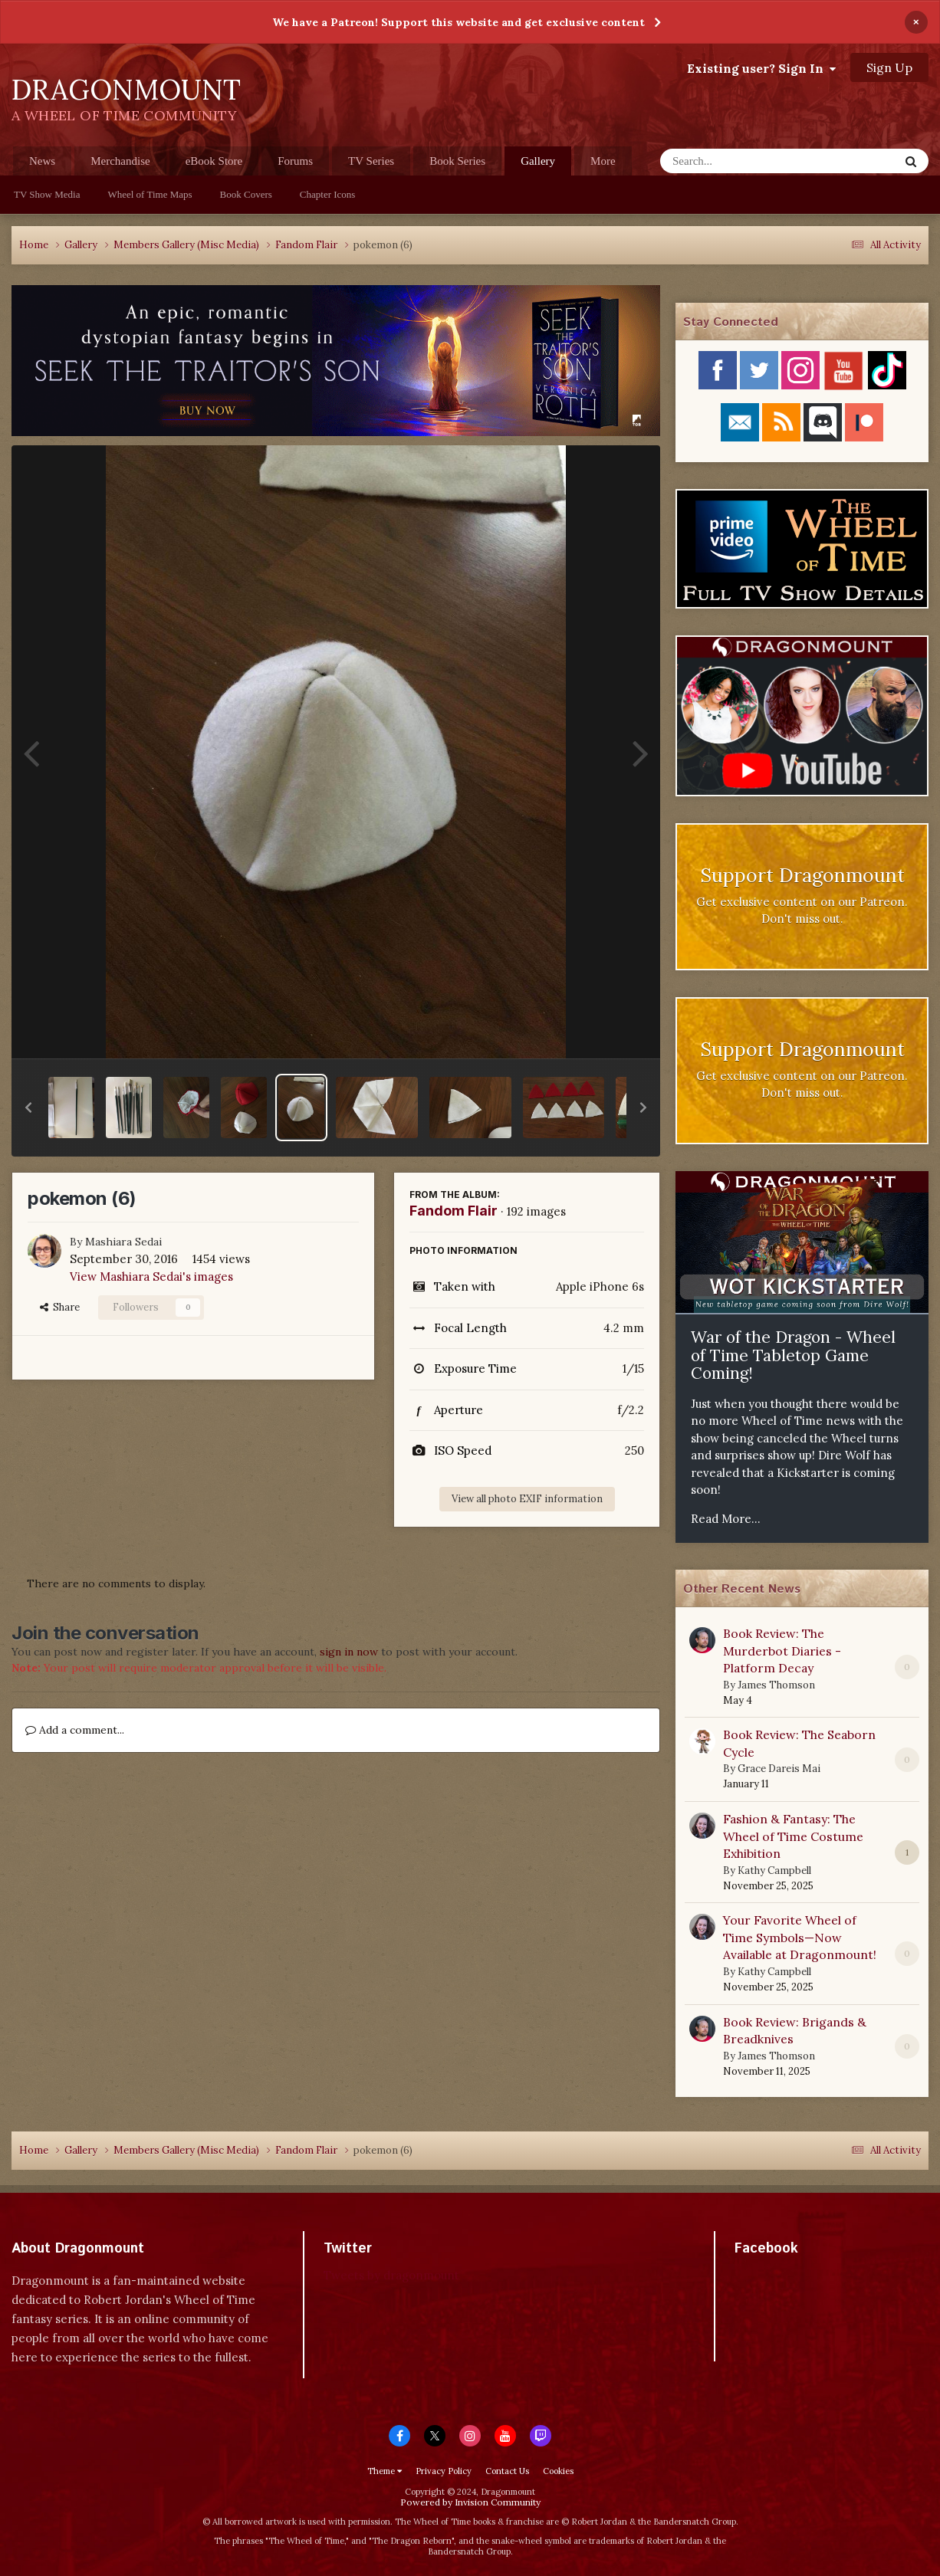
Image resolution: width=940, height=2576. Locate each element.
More (603, 161)
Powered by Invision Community (470, 2502)
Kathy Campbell (774, 1870)
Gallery (538, 165)
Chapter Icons (328, 194)
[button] (28, 1107)
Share (60, 1307)
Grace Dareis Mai (779, 1768)
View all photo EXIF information (527, 1498)
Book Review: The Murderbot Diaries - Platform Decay (782, 1650)
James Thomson (776, 1685)
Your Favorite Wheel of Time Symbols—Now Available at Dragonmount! (799, 1937)
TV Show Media (47, 194)
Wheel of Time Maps (149, 194)
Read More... (726, 1518)
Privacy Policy (444, 2471)
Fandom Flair (453, 1211)
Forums (295, 161)
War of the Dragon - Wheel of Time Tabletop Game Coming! (793, 1355)
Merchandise (120, 161)
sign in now (349, 1652)
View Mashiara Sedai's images (151, 1276)
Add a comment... (74, 1730)
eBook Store (214, 161)
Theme (384, 2471)
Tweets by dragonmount (391, 2275)
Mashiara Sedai (123, 1242)
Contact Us (507, 2471)
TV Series (371, 161)
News (42, 161)
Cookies (558, 2471)
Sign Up (889, 67)
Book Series (457, 161)
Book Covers (246, 194)
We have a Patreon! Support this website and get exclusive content (458, 22)
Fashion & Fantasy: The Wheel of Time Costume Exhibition (793, 1836)
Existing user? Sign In (761, 68)
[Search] (739, 161)
